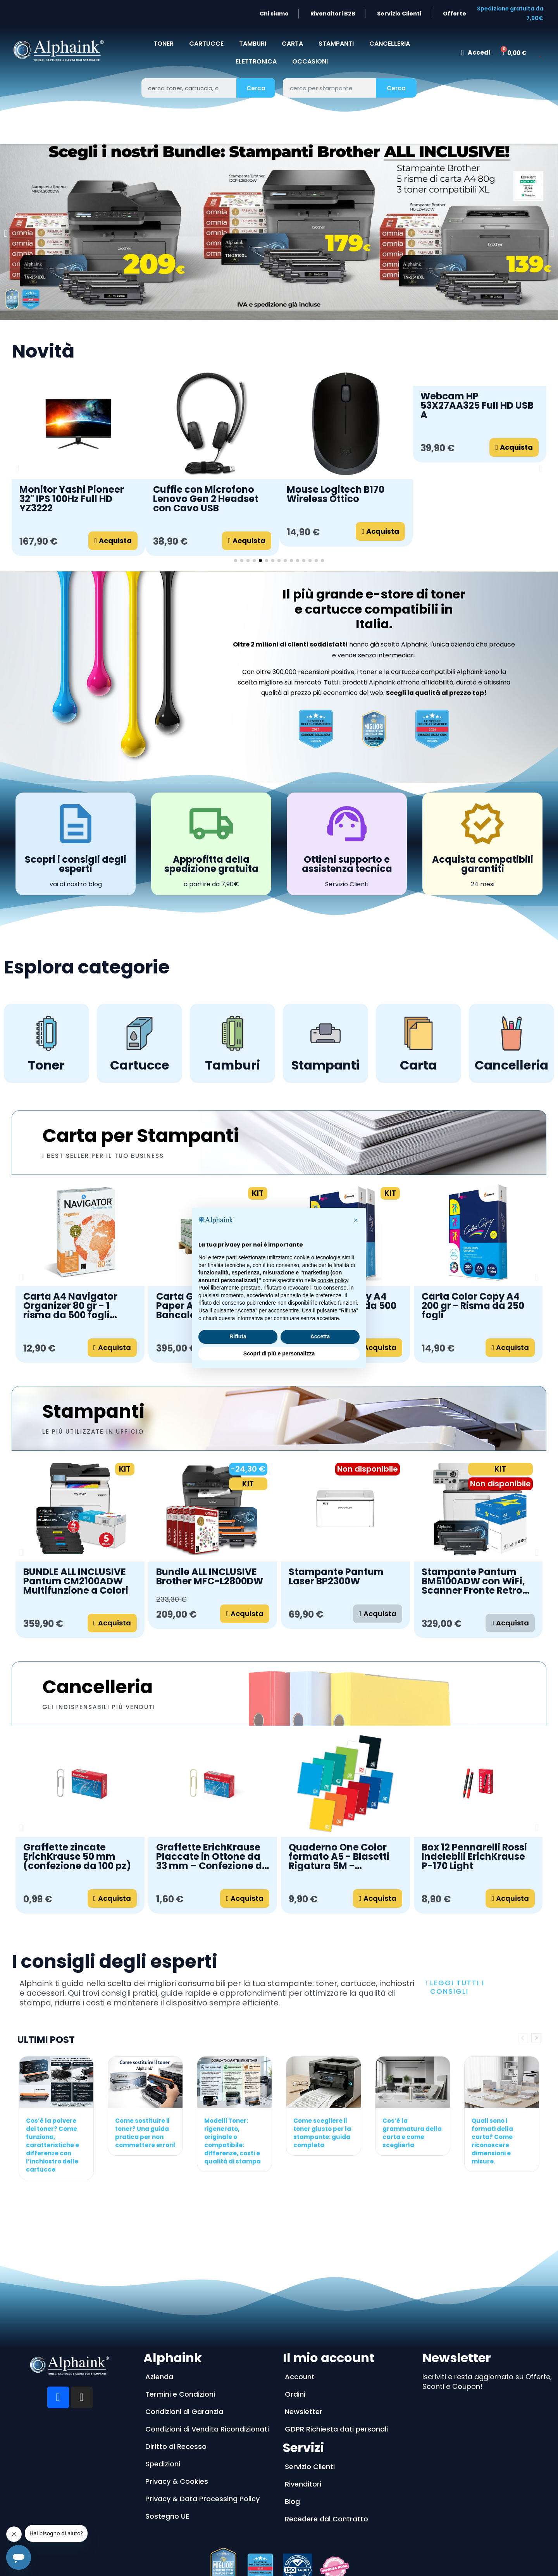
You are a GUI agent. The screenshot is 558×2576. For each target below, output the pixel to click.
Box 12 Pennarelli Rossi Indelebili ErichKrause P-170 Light (474, 1857)
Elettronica (256, 61)
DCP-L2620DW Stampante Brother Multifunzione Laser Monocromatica (70, 1581)
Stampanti (93, 1411)
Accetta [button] (320, 1336)
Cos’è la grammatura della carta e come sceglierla (412, 2133)
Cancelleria (97, 1687)
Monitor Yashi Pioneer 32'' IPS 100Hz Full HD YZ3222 (71, 499)
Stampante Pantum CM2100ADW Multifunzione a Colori (474, 1581)
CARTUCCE (206, 43)
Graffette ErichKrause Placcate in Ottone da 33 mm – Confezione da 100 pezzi (212, 1857)
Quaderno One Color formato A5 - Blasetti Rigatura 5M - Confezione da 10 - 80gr (345, 1857)
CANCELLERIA (389, 43)
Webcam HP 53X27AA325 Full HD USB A (477, 406)
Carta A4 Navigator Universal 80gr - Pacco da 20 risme (476, 1306)
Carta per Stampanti (140, 1136)
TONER (163, 43)
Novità (43, 351)
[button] (5, 233)
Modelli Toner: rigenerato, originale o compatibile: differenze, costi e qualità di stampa (232, 2141)
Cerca (255, 88)
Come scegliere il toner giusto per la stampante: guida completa (322, 2133)
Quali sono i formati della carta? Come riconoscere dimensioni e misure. (492, 2141)
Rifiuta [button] (237, 1336)
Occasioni (310, 61)
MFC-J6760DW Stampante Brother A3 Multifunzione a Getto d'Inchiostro (342, 1581)
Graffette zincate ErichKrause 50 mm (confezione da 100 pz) (77, 1857)
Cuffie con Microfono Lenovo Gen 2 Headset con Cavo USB (205, 499)
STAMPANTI (336, 43)
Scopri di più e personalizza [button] (279, 1353)
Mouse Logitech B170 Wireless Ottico (335, 494)
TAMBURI (252, 43)
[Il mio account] (475, 53)
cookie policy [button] (332, 1280)
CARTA (292, 43)
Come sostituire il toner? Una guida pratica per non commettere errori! (145, 2133)
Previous (523, 2038)
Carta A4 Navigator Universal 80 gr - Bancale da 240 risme (74, 1306)
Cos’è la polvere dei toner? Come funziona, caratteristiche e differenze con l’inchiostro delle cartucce (52, 2145)
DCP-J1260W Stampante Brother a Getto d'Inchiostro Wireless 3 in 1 (206, 1581)
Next (536, 2038)
